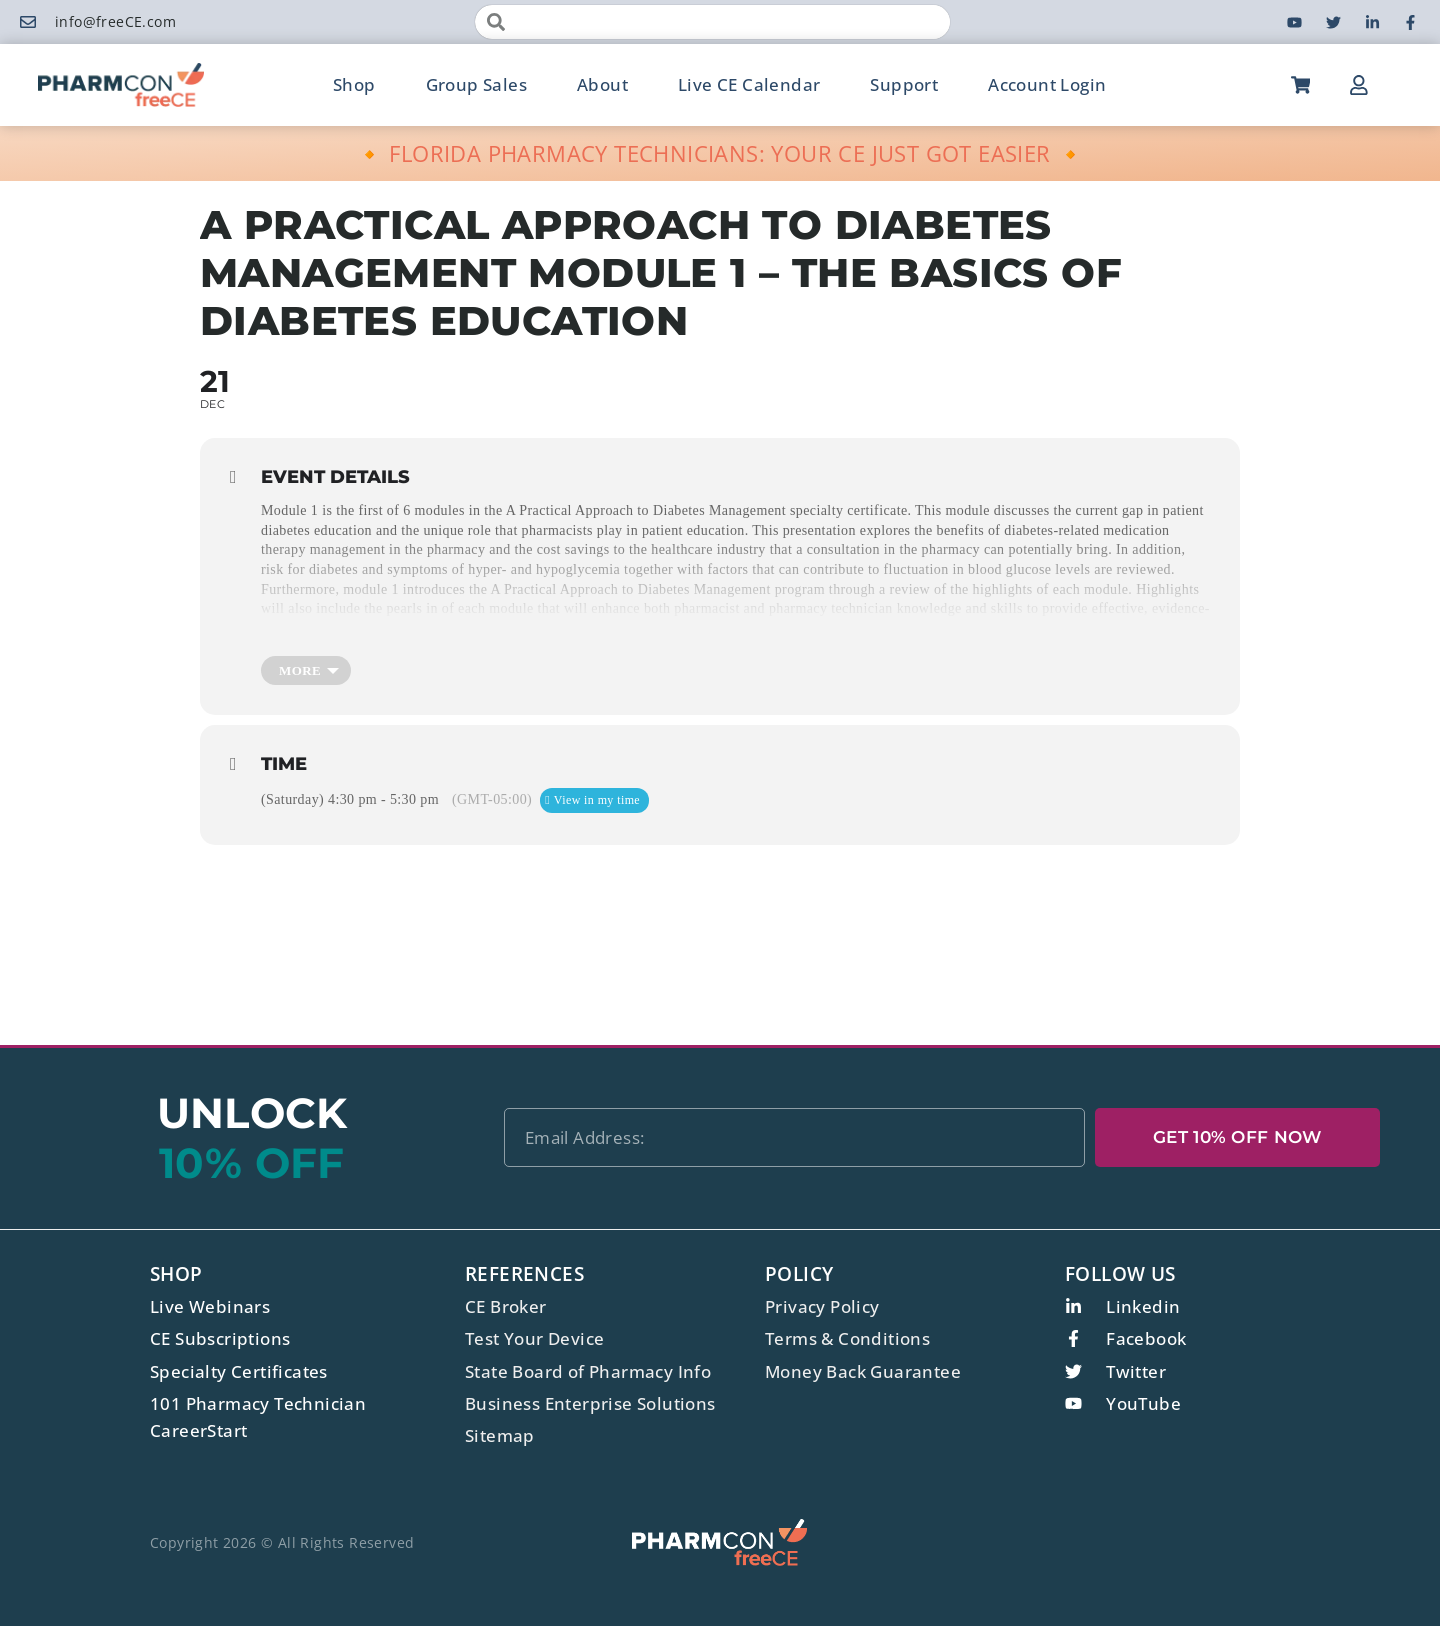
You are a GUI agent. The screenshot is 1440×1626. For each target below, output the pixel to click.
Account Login (1047, 84)
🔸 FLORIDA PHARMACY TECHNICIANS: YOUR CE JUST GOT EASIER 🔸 (720, 153)
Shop (354, 84)
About (602, 84)
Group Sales (476, 84)
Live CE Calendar (749, 84)
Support (904, 84)
